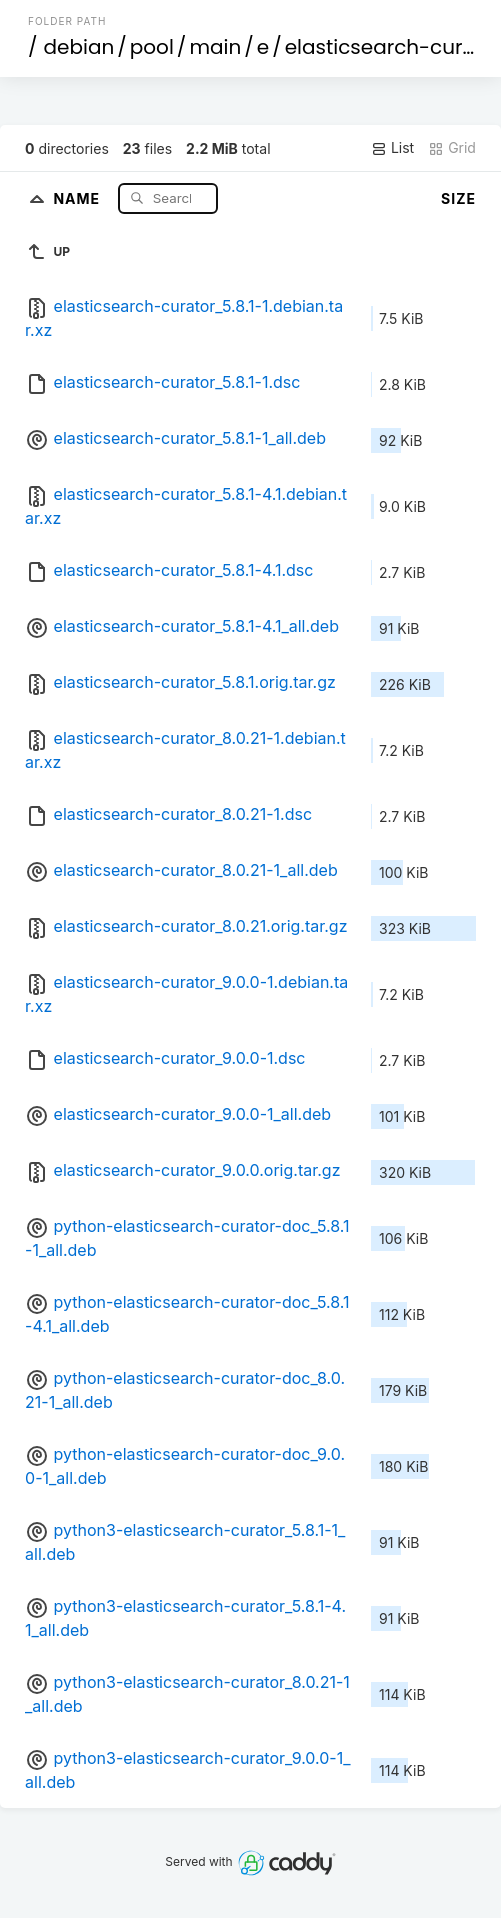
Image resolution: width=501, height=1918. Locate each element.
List (392, 148)
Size (458, 198)
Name (78, 197)
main (215, 47)
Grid (452, 148)
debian (79, 47)
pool (152, 47)
